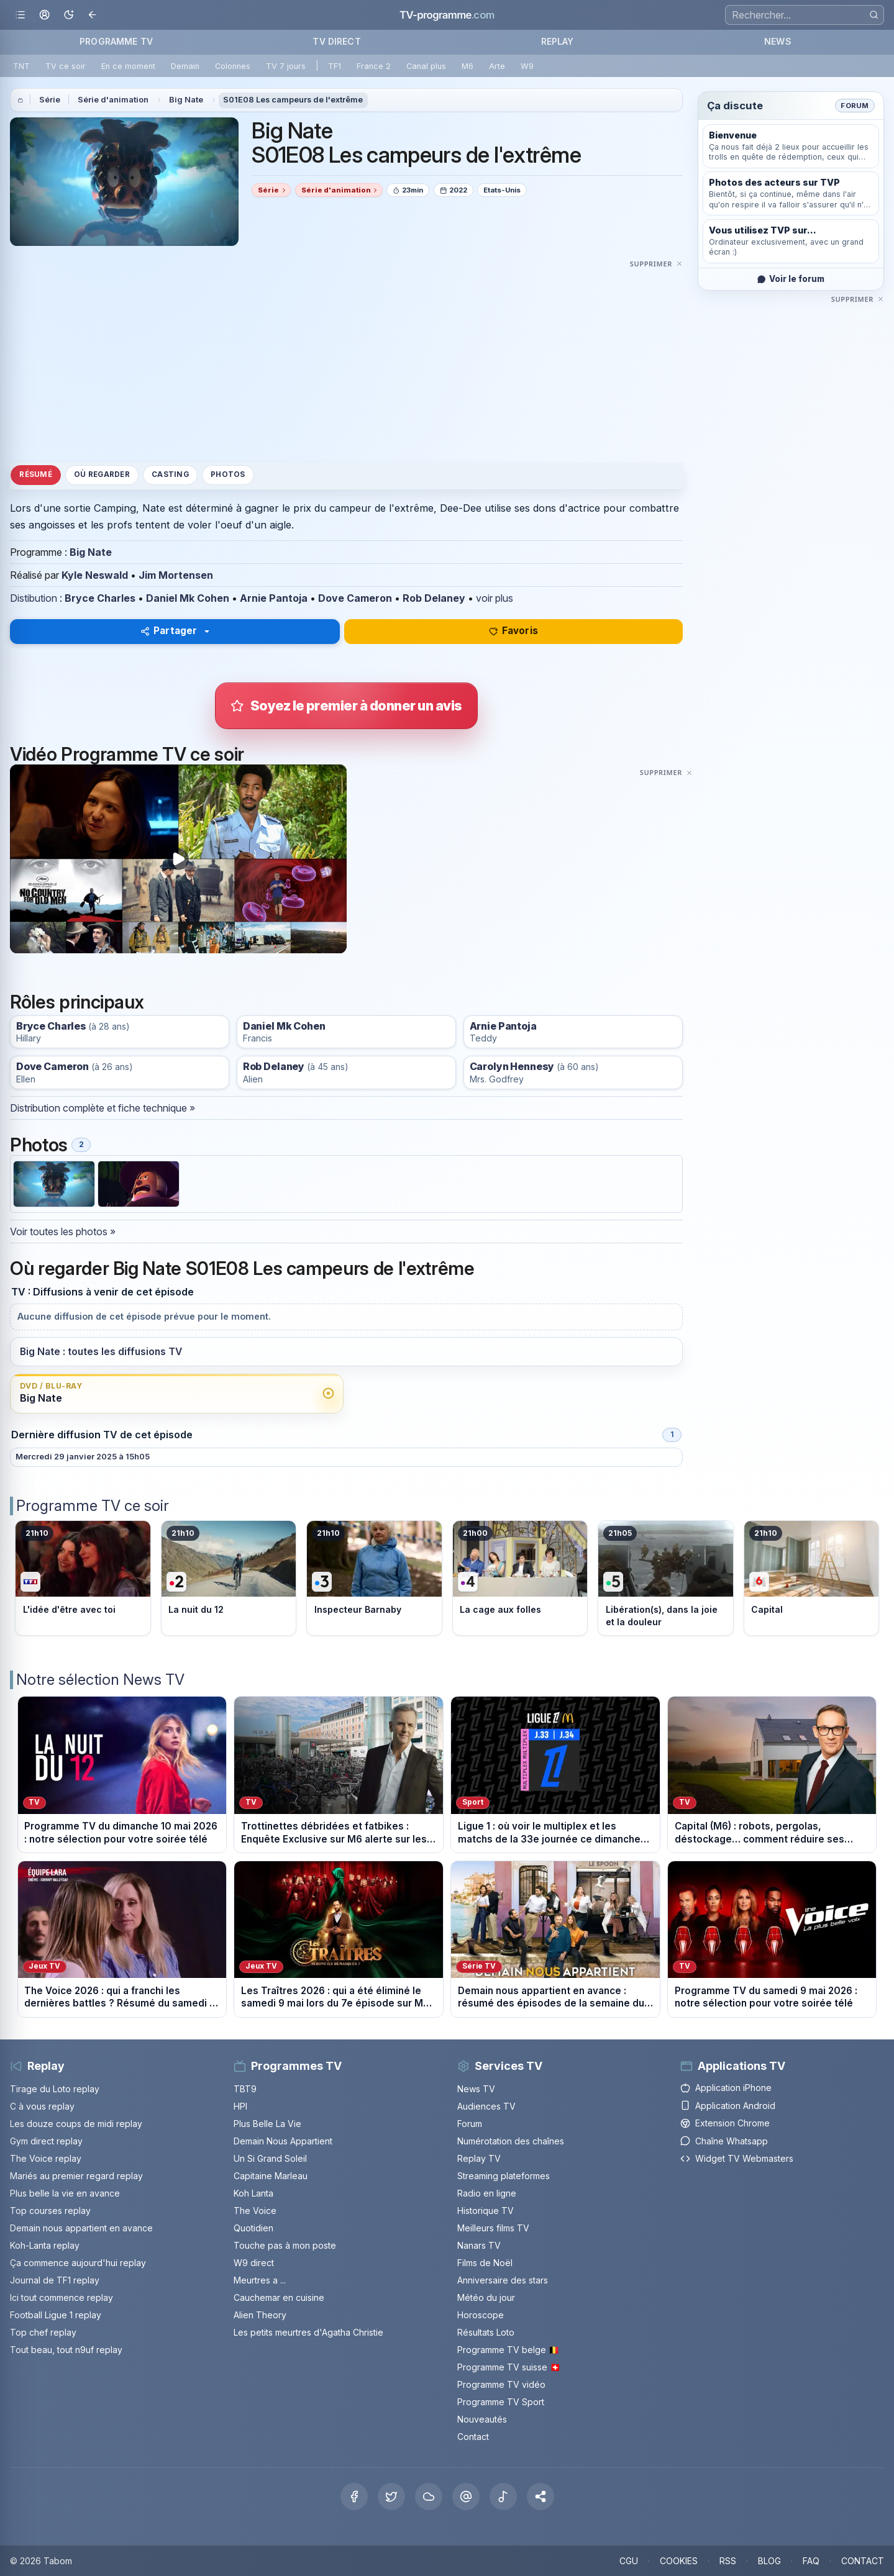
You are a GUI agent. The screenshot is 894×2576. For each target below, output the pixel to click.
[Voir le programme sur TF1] (83, 1578)
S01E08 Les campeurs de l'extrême (293, 99)
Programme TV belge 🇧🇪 (508, 2349)
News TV (476, 2089)
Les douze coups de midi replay (76, 2123)
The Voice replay (45, 2158)
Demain (185, 66)
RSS (727, 2561)
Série (49, 99)
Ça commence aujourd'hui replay (78, 2262)
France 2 (374, 66)
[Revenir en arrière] (93, 15)
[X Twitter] (391, 2496)
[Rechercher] (873, 14)
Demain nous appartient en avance (81, 2228)
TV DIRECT (336, 41)
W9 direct (254, 2262)
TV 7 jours (286, 66)
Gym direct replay (46, 2141)
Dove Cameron (355, 598)
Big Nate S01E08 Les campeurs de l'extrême (416, 143)
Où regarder (102, 474)
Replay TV (479, 2158)
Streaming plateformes (503, 2175)
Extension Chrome (725, 2123)
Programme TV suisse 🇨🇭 (508, 2367)
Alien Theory (260, 2315)
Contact (473, 2436)
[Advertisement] (346, 358)
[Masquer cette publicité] (656, 263)
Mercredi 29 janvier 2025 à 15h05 (83, 1456)
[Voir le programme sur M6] (812, 1578)
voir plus (494, 598)
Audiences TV (486, 2106)
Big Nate (186, 99)
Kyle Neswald (95, 575)
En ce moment (128, 66)
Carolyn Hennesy (512, 1067)
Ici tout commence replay (61, 2297)
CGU (628, 2561)
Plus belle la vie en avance (65, 2193)
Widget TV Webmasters (736, 2158)
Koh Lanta (253, 2193)
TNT (21, 66)
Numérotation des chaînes (510, 2141)
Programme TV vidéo (501, 2384)
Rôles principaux (77, 1002)
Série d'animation (113, 99)
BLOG (769, 2561)
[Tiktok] (503, 2496)
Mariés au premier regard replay (76, 2175)
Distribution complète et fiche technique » (102, 1108)
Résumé (35, 474)
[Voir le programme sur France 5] (666, 1578)
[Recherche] (804, 15)
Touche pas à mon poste (285, 2245)
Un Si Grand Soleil (270, 2158)
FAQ (811, 2561)
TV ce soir (65, 66)
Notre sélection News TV (100, 1680)
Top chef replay (43, 2332)
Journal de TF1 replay (54, 2280)
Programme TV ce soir (92, 1506)
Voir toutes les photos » (63, 1231)
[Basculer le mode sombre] (68, 15)
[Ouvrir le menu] (20, 15)
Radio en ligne (486, 2193)
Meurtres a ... (260, 2280)
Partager (168, 631)
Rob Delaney (434, 598)
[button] (540, 2496)
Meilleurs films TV (493, 2228)
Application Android (727, 2105)
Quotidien (253, 2228)
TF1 (334, 66)
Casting (170, 474)
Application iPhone (726, 2087)
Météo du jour (486, 2297)
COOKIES (679, 2561)
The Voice (255, 2210)
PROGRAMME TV (116, 41)
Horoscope (480, 2315)
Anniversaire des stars (502, 2280)
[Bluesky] (428, 2496)
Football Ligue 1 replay (55, 2315)
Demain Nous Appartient (283, 2141)
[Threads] (466, 2496)
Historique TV (485, 2210)
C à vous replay (42, 2106)
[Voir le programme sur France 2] (229, 1578)
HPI (240, 2106)
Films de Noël (485, 2262)
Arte (497, 66)
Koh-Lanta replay (45, 2245)
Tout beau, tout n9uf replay (66, 2349)
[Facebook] (354, 2496)
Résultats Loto (485, 2332)
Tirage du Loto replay (54, 2089)
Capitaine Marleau (271, 2175)
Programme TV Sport (500, 2402)
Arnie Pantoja (274, 598)
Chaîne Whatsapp (724, 2141)
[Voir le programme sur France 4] (520, 1578)
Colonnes (232, 66)
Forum (855, 105)
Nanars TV (479, 2245)
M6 (467, 66)
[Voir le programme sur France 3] (374, 1578)
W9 (527, 66)
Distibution (33, 598)
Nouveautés (482, 2419)
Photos (228, 474)
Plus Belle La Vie (267, 2123)
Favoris (513, 631)
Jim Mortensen (176, 575)
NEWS (777, 41)
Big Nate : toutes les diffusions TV (101, 1352)
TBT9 (245, 2089)
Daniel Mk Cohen (187, 598)
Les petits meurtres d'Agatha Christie (308, 2332)
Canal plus (426, 66)
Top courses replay (50, 2210)
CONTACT (862, 2561)
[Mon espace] (44, 15)
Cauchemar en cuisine (279, 2297)
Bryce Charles (100, 598)
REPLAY (557, 41)
